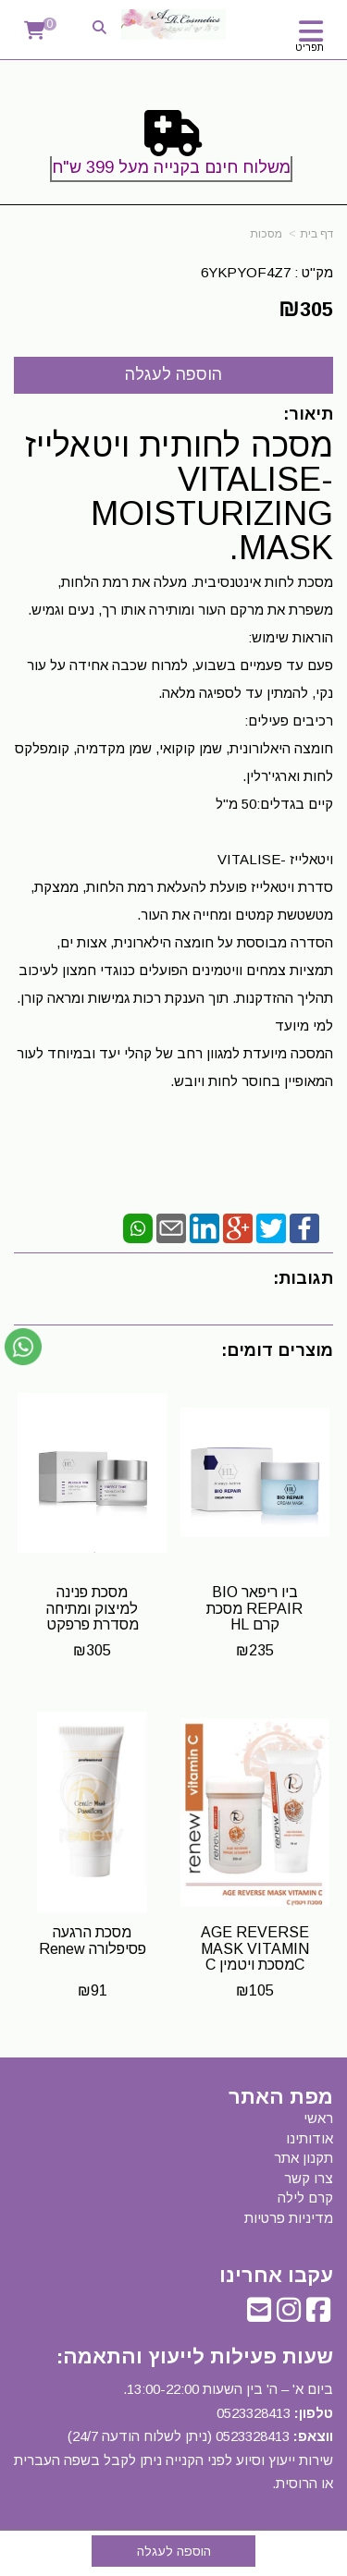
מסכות (266, 233)
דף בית (316, 233)
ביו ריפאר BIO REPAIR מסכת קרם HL (254, 1608)
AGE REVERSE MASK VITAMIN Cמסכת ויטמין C (255, 1948)
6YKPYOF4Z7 (246, 272)
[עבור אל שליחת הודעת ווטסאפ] (23, 1346)
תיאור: (308, 414)
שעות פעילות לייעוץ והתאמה (198, 2356)
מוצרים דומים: (277, 1350)
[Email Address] (259, 2315)
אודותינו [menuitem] (309, 2138)
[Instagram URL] (289, 2315)
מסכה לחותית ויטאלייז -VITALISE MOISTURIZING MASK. (179, 496)
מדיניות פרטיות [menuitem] (288, 2218)
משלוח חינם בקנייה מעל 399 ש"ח (171, 167)
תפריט (309, 47)
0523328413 (254, 2413)
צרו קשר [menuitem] (308, 2178)
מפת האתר (281, 2097)
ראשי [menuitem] (318, 2118)
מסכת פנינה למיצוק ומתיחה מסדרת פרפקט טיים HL (92, 1616)
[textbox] (173, 149)
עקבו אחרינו (276, 2276)
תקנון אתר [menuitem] (303, 2158)
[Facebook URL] (318, 2315)
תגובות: (303, 1278)
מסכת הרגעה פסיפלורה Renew (92, 1940)
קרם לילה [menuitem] (305, 2197)
